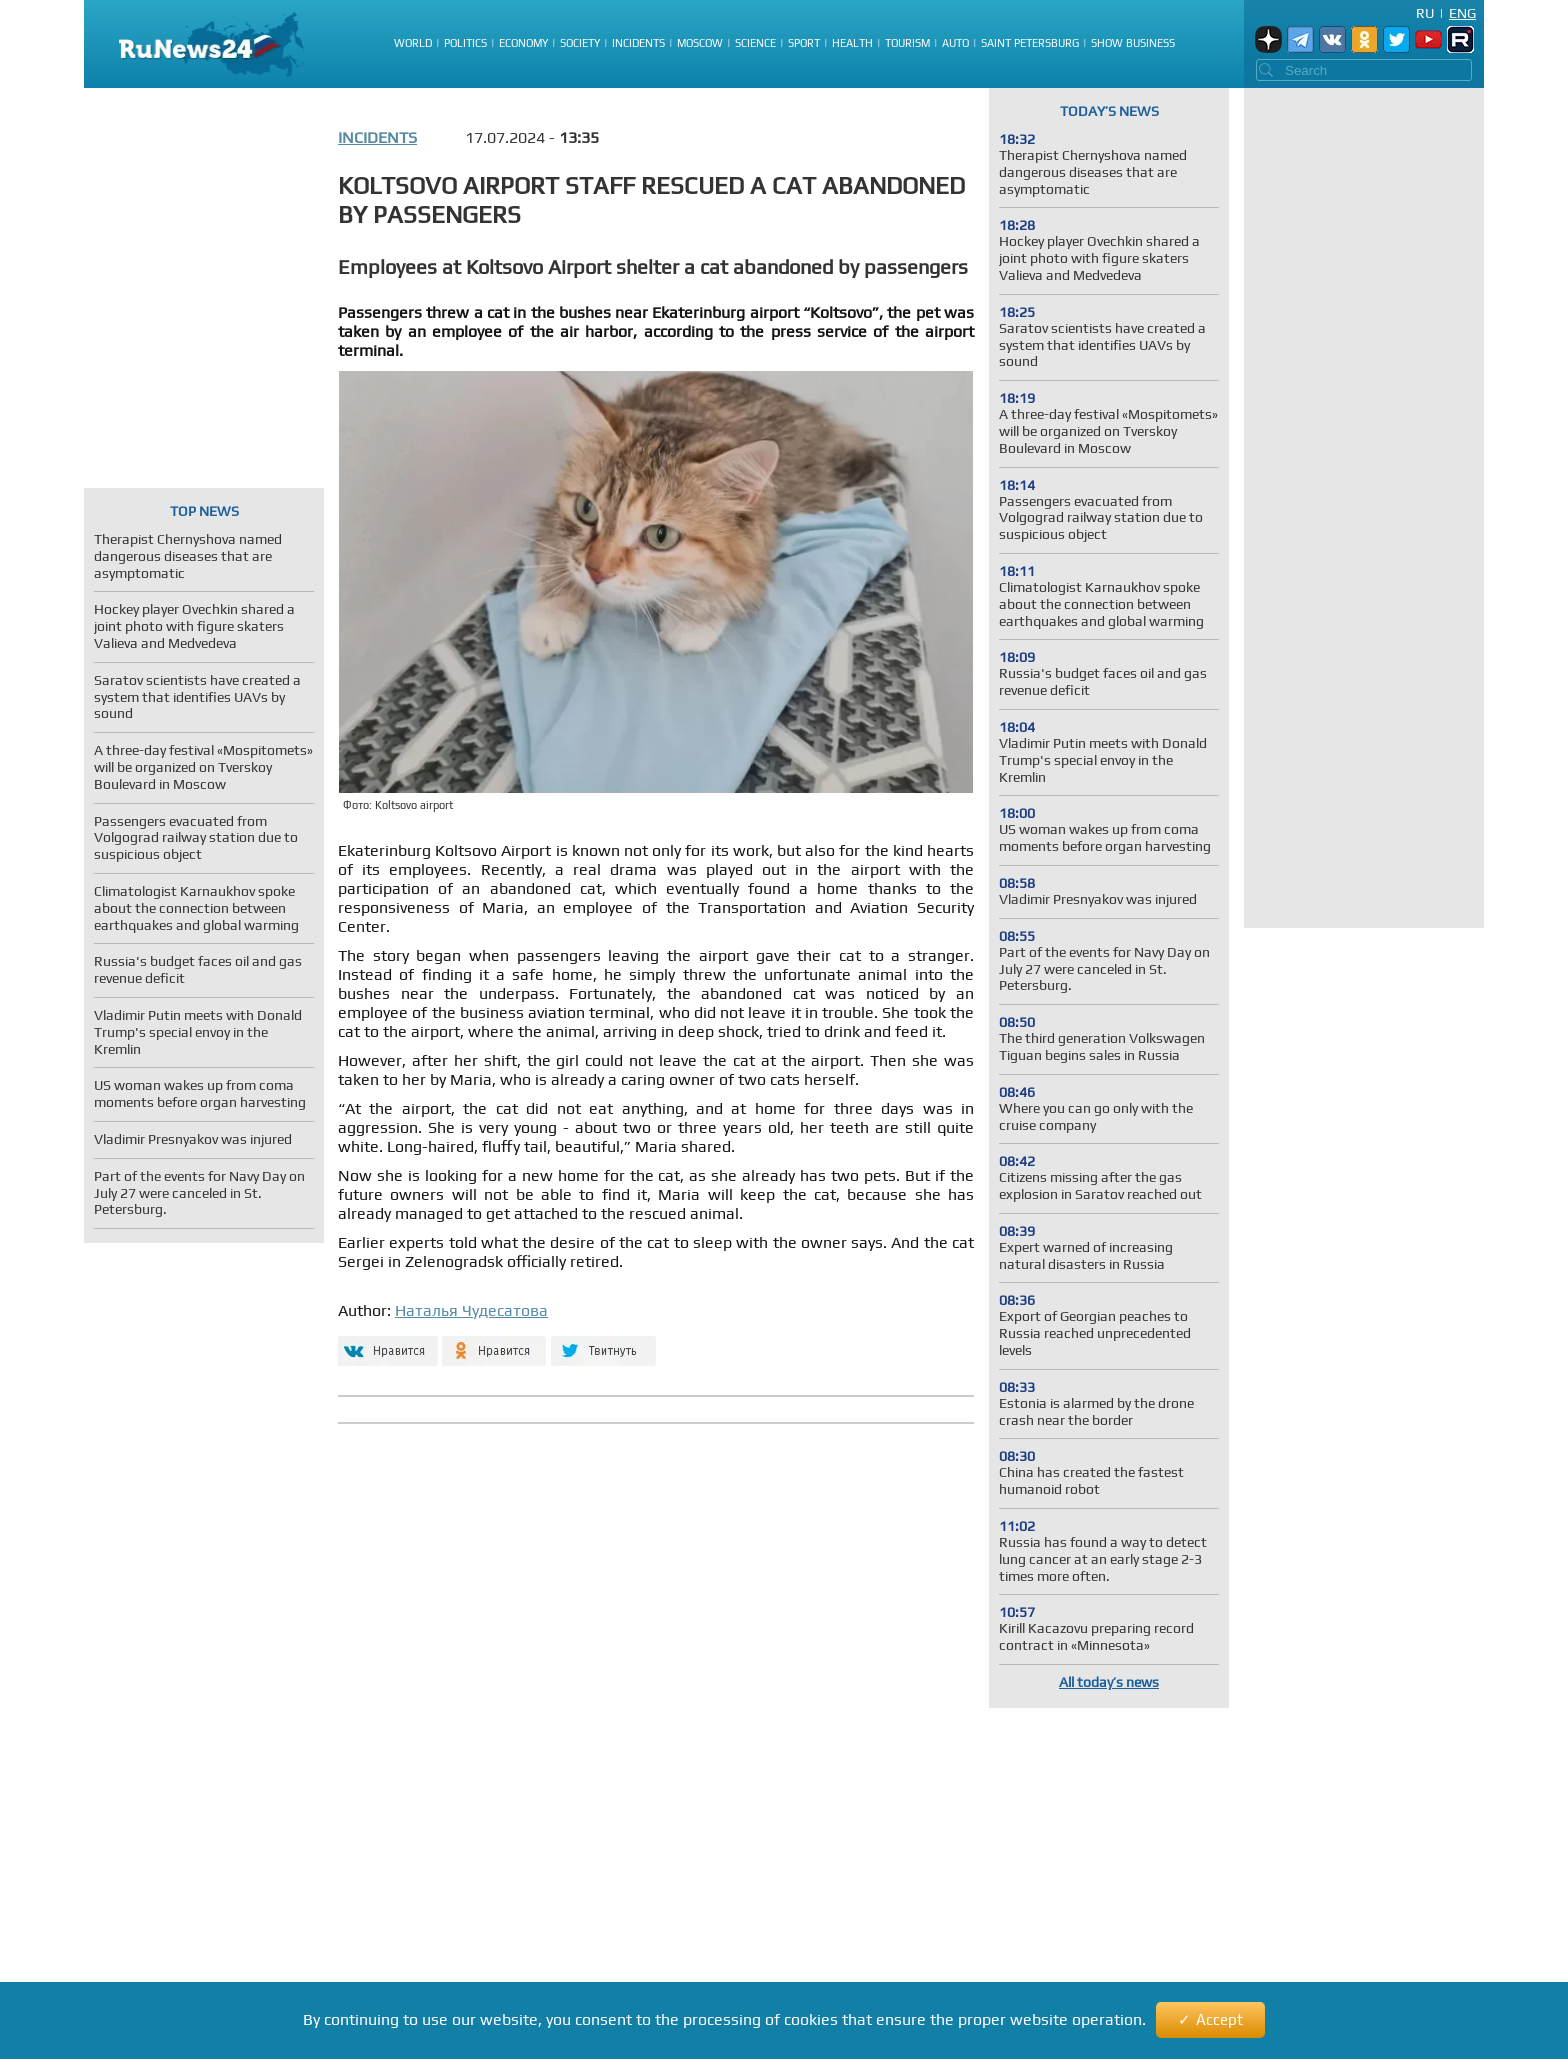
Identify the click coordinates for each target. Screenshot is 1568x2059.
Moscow (700, 43)
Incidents (638, 43)
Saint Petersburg (1030, 43)
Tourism (907, 43)
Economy (523, 43)
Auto (955, 43)
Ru (1425, 13)
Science (755, 43)
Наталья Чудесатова (471, 1310)
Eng (1462, 13)
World (413, 43)
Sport (804, 43)
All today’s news (1109, 1682)
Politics (465, 43)
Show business (1133, 43)
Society (580, 43)
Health (852, 43)
